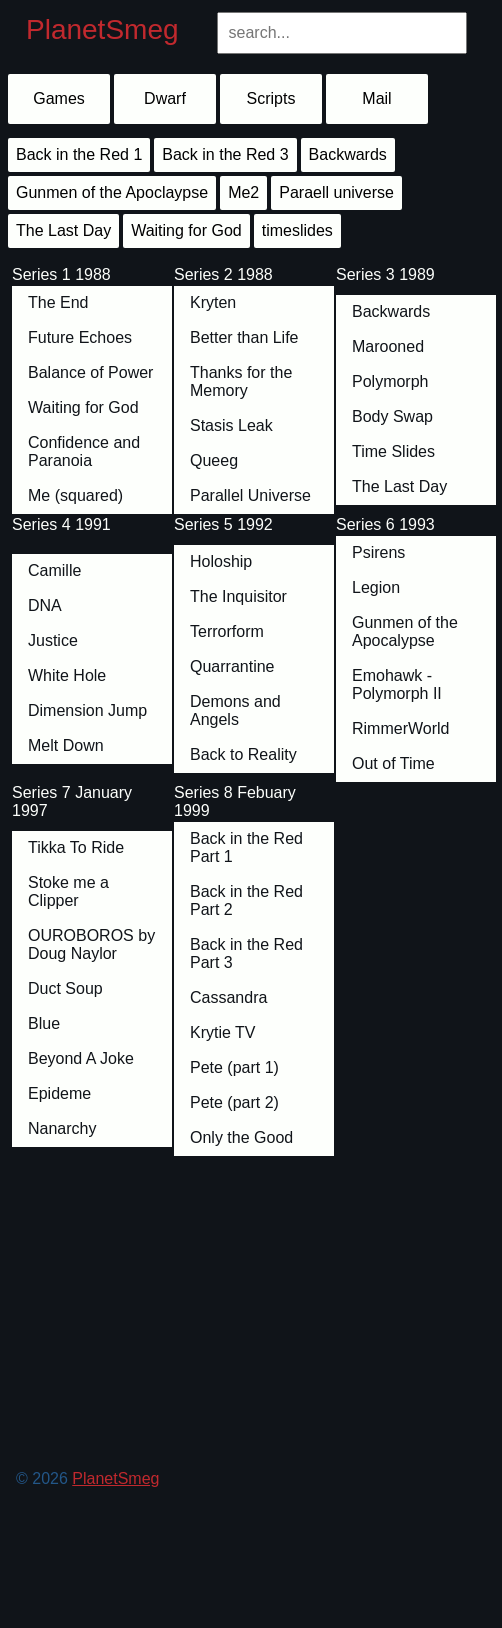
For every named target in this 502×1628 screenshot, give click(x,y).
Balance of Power (90, 372)
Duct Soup (65, 988)
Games (59, 98)
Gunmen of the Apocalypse (405, 631)
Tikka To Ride (76, 847)
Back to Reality (243, 754)
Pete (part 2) (234, 1102)
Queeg (214, 460)
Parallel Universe (250, 495)
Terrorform (227, 631)
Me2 (243, 192)
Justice (53, 640)
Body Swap (392, 416)
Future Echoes (80, 337)
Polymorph (390, 381)
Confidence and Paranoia (84, 451)
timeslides (297, 230)
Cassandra (228, 997)
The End (58, 302)
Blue (44, 1023)
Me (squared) (75, 495)
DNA (45, 605)
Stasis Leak (231, 425)
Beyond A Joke (81, 1058)
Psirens (378, 552)
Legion (376, 587)
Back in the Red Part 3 (246, 953)
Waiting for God (83, 407)
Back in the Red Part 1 (246, 847)
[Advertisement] (254, 1358)
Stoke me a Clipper (68, 891)
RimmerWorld (400, 728)
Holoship (221, 561)
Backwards (391, 311)
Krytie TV (223, 1032)
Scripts (271, 98)
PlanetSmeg (102, 29)
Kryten (213, 302)
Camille (54, 570)
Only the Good (241, 1137)
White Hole (67, 675)
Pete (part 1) (234, 1067)
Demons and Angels (235, 710)
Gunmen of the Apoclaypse (112, 192)
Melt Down (66, 745)
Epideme (59, 1093)
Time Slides (393, 451)
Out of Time (393, 763)
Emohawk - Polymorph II (397, 684)
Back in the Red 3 (225, 154)
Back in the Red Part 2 (246, 900)
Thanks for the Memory (241, 381)
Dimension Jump (87, 710)
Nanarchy (62, 1128)
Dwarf (165, 98)
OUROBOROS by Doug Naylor (91, 944)
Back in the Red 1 (79, 154)
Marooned (388, 346)
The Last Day (399, 486)
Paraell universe (336, 192)
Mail (376, 98)
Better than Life (244, 337)
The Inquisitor (238, 596)
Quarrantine (232, 666)
